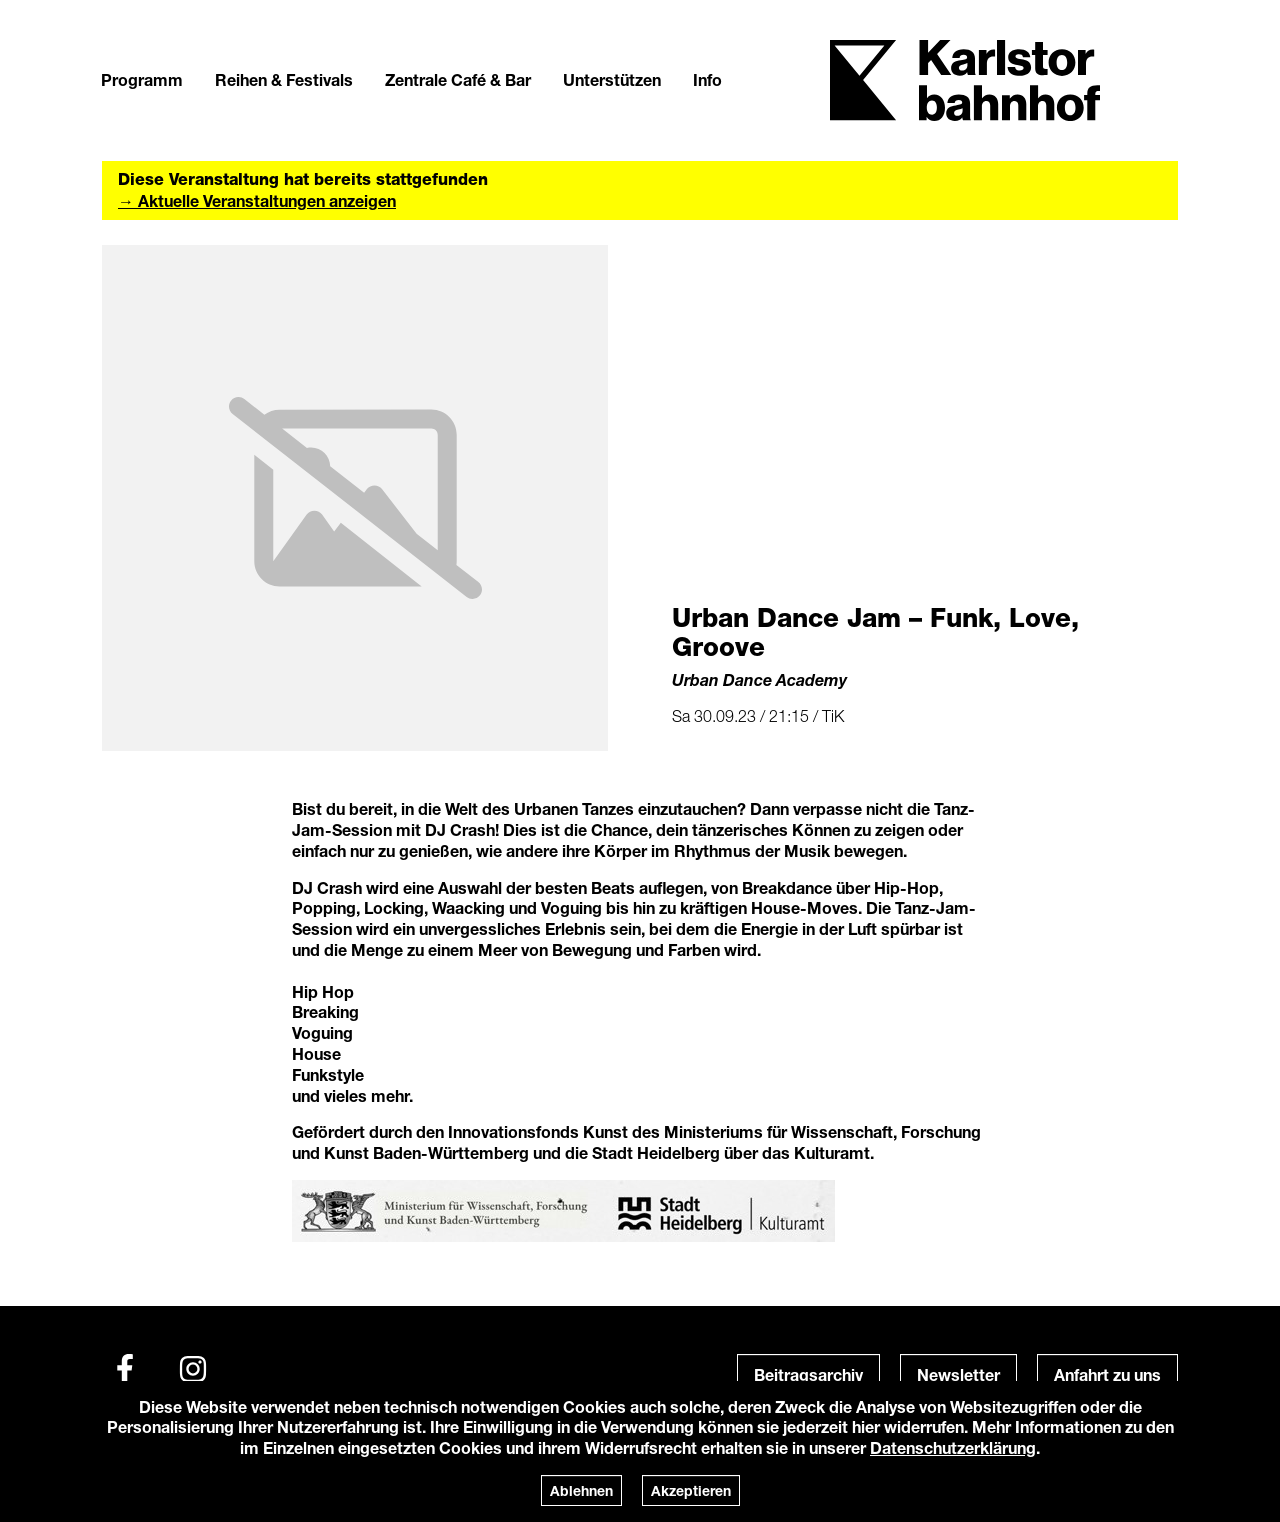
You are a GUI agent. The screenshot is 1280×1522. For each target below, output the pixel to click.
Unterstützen (612, 79)
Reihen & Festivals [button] (284, 79)
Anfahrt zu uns (1107, 1374)
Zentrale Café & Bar (458, 79)
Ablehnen (581, 1490)
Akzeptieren (691, 1490)
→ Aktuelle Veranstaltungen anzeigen (257, 200)
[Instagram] (193, 1369)
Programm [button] (142, 79)
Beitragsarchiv (808, 1374)
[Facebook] (125, 1369)
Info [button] (707, 79)
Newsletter (958, 1374)
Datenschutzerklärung (953, 1447)
